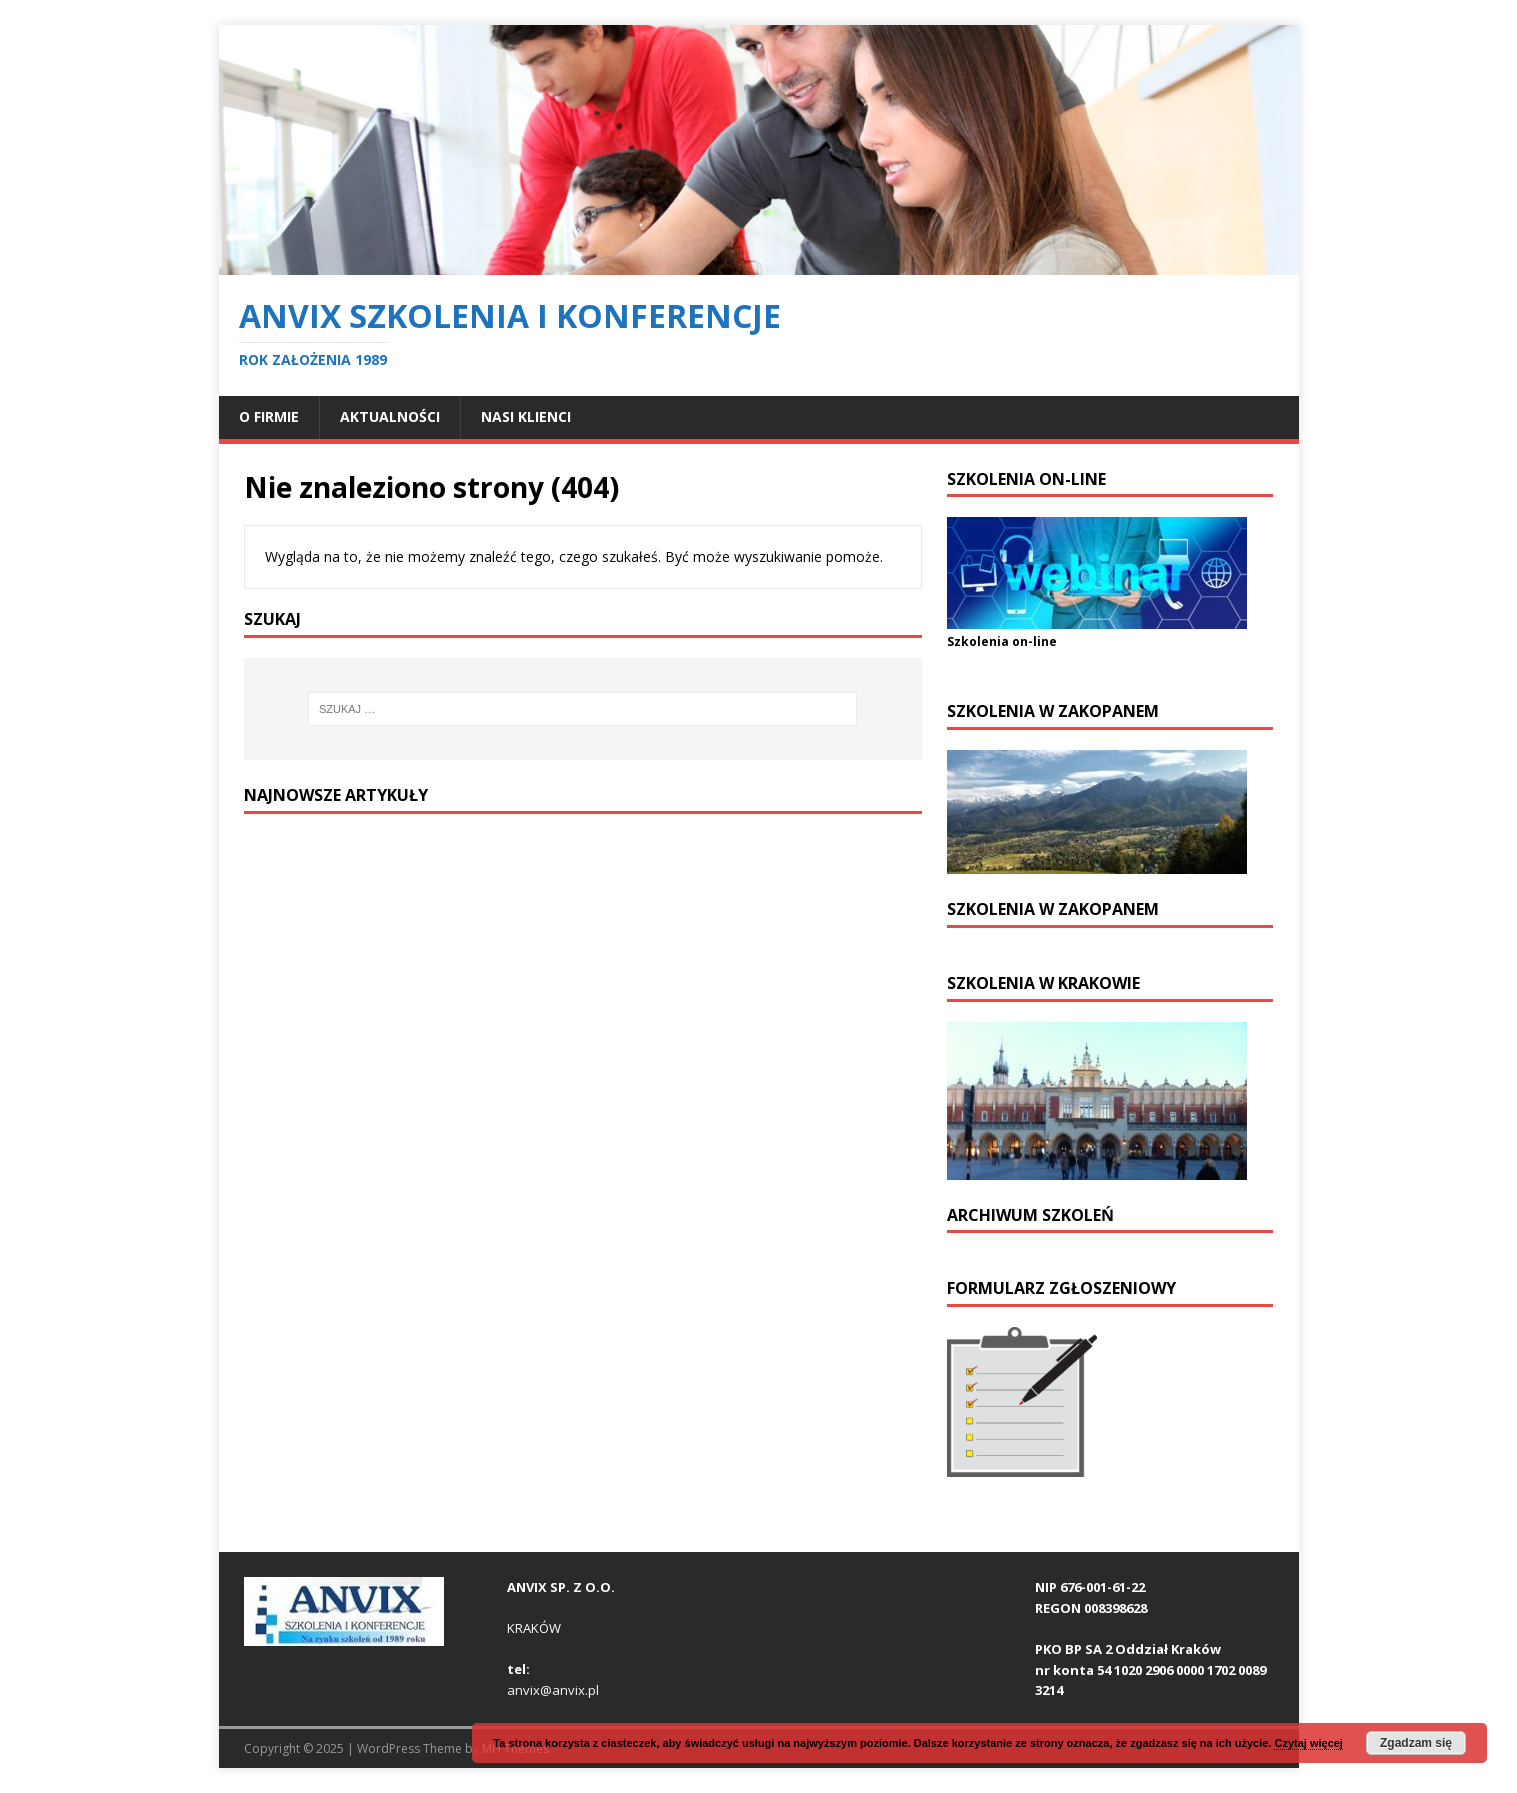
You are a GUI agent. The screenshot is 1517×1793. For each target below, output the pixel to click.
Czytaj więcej (1308, 1743)
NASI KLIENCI (526, 416)
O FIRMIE (269, 416)
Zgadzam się (1416, 1743)
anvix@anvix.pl (553, 1690)
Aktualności (390, 416)
